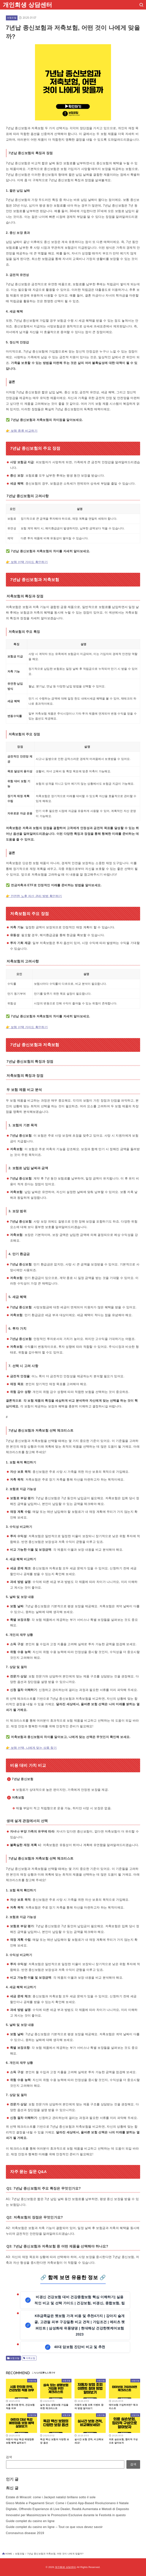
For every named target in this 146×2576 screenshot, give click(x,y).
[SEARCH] (141, 5)
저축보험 (30, 2358)
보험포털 (11, 17)
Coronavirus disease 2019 (25, 2533)
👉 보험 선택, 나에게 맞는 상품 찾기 (31, 1747)
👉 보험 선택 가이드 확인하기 (27, 562)
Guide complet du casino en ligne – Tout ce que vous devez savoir (54, 2527)
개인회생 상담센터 (27, 4)
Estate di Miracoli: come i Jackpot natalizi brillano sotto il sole (51, 2497)
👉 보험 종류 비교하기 (21, 430)
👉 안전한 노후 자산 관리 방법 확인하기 (34, 896)
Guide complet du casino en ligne (30, 2521)
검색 (9, 2457)
